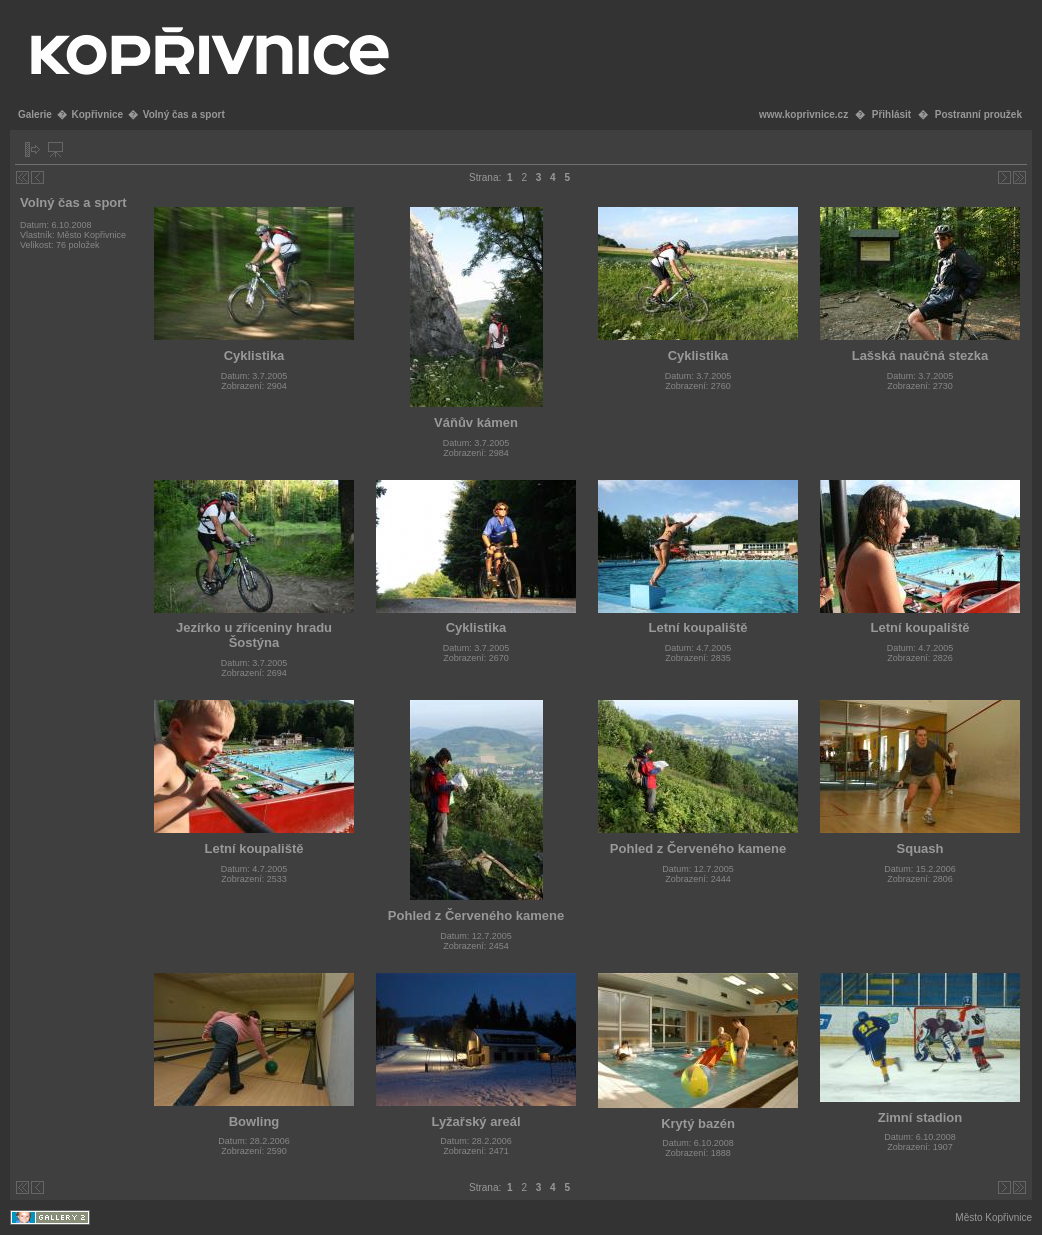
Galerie (35, 114)
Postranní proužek (978, 114)
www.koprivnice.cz (803, 114)
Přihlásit (891, 114)
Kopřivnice (97, 114)
